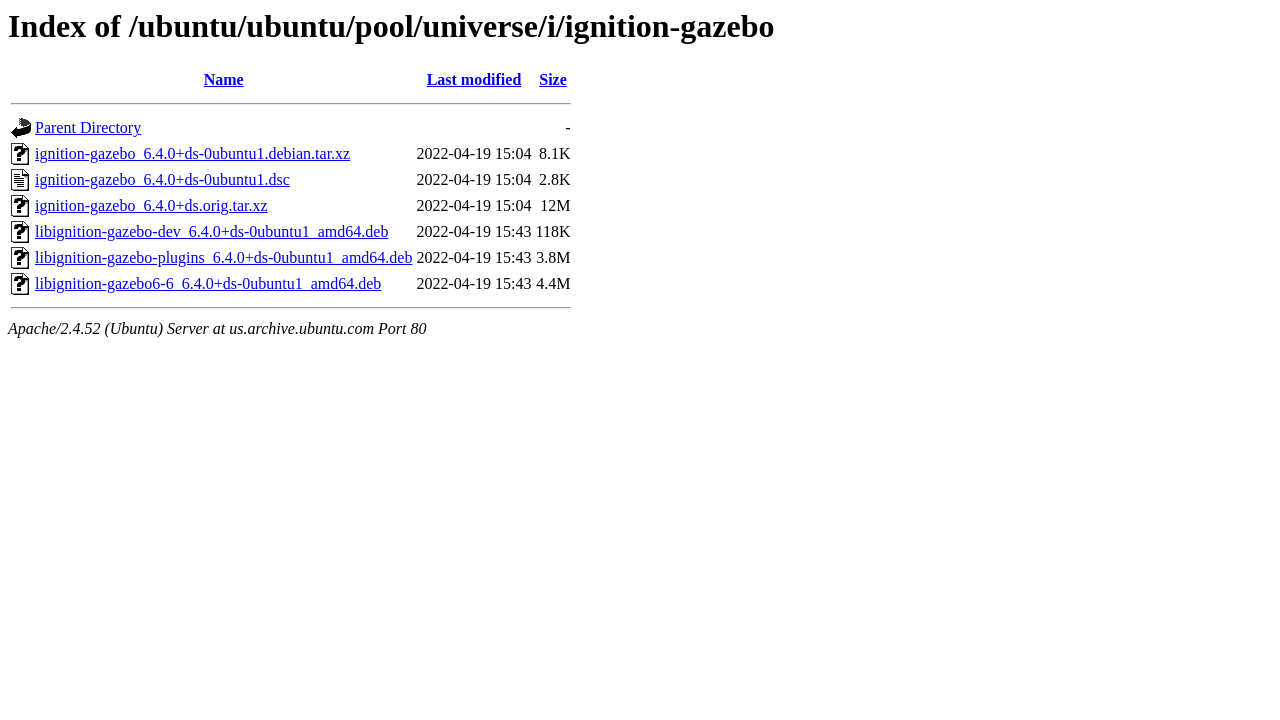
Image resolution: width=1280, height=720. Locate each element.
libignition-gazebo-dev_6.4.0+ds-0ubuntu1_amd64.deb (211, 231)
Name (224, 79)
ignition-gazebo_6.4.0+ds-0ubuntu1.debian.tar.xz (192, 153)
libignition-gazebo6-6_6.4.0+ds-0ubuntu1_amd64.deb (208, 283)
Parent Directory (88, 127)
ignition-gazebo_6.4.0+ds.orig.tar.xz (151, 205)
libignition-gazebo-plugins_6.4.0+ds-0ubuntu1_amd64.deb (223, 257)
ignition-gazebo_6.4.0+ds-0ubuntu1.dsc (162, 179)
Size (553, 79)
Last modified (474, 79)
